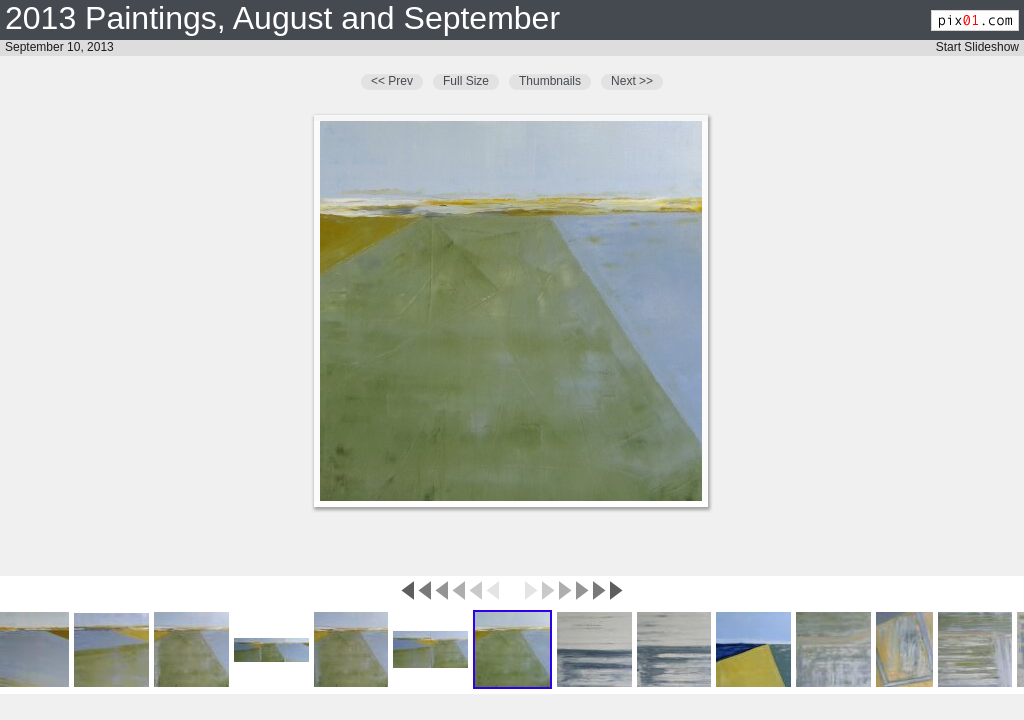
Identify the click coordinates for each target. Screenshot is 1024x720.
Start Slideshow (977, 47)
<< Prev (392, 81)
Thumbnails (550, 81)
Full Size (466, 81)
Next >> (632, 81)
